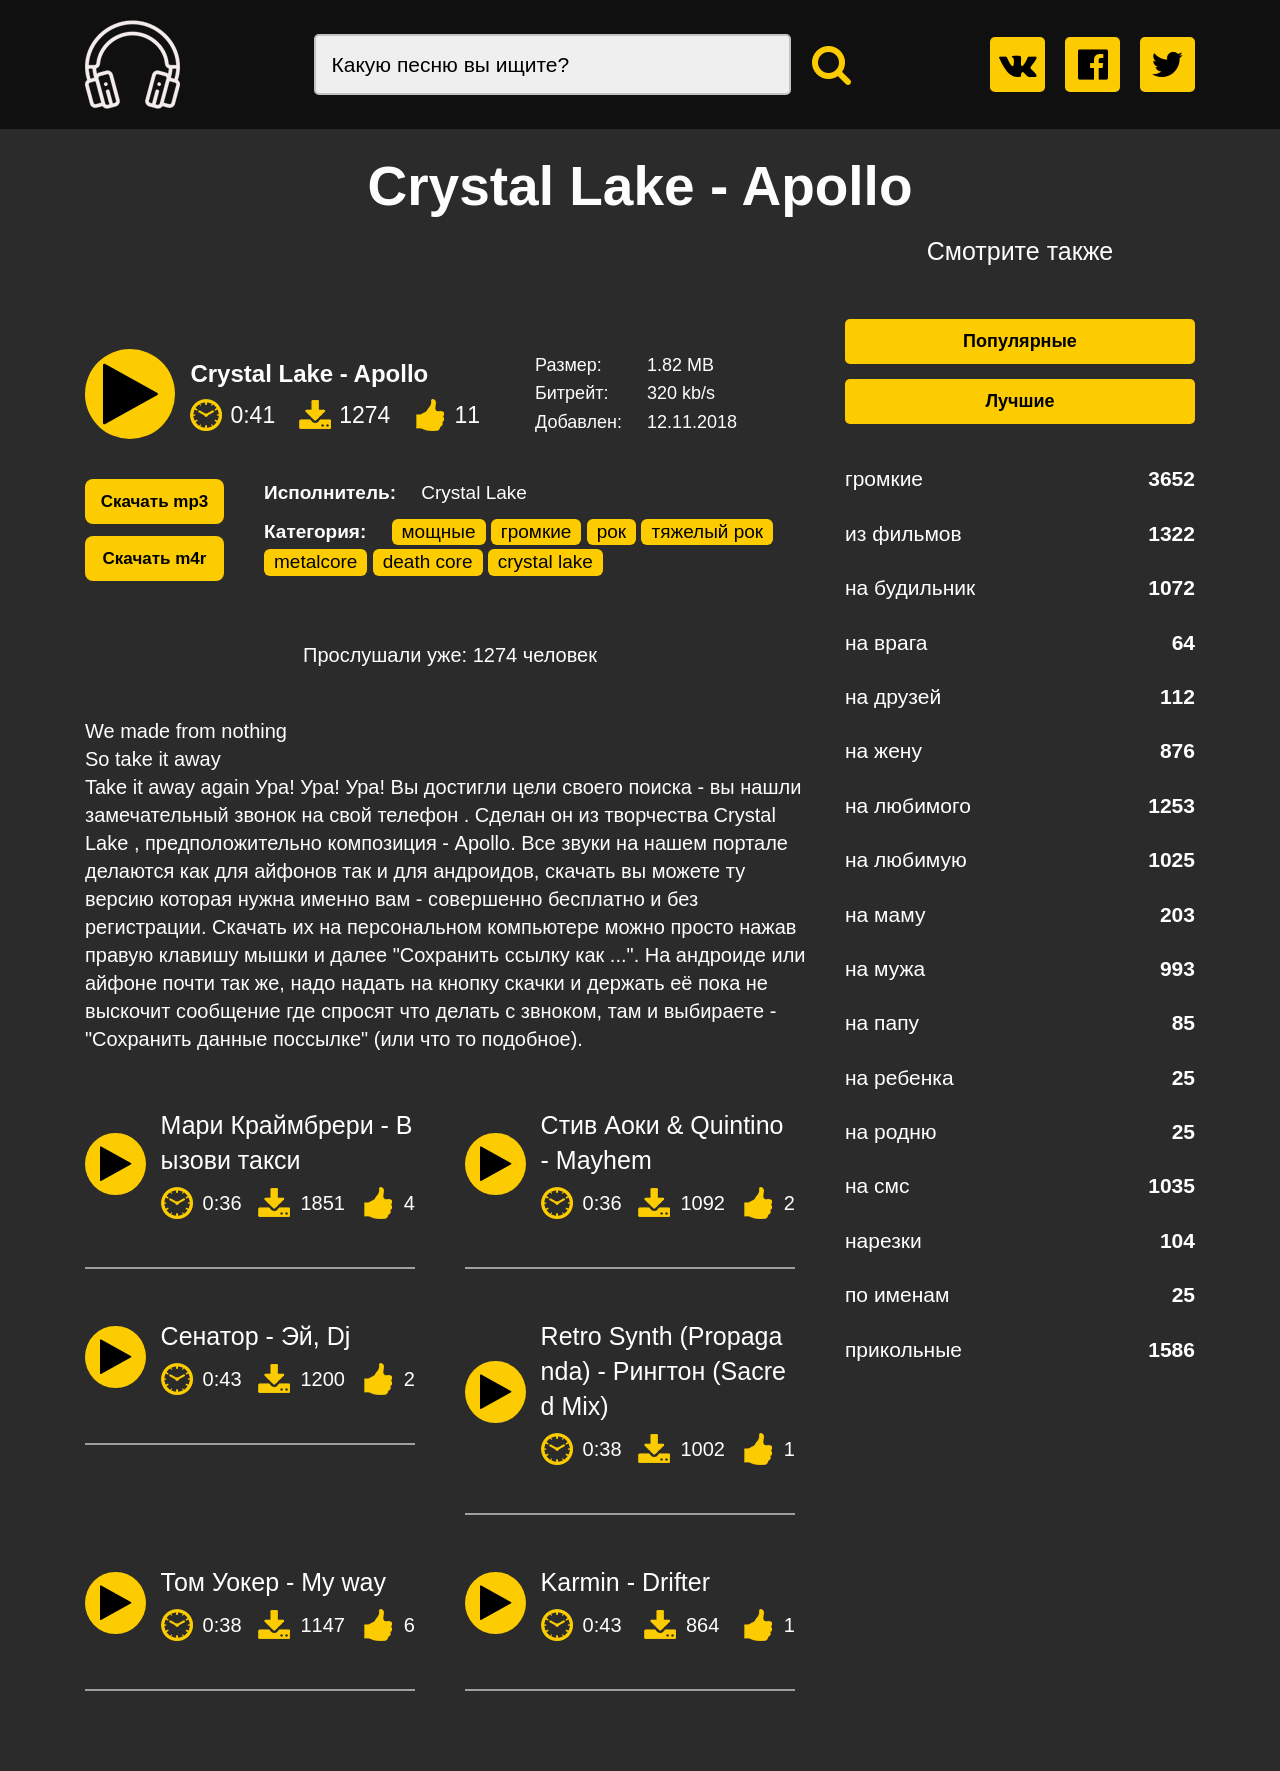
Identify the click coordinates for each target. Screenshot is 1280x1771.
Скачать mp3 (155, 501)
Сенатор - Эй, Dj (256, 1336)
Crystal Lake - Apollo (309, 373)
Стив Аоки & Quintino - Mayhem (662, 1142)
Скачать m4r (155, 558)
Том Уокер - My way (273, 1582)
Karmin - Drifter (625, 1582)
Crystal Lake (474, 492)
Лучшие (1019, 401)
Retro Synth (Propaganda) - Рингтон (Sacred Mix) (663, 1371)
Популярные (1020, 341)
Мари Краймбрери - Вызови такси (287, 1142)
